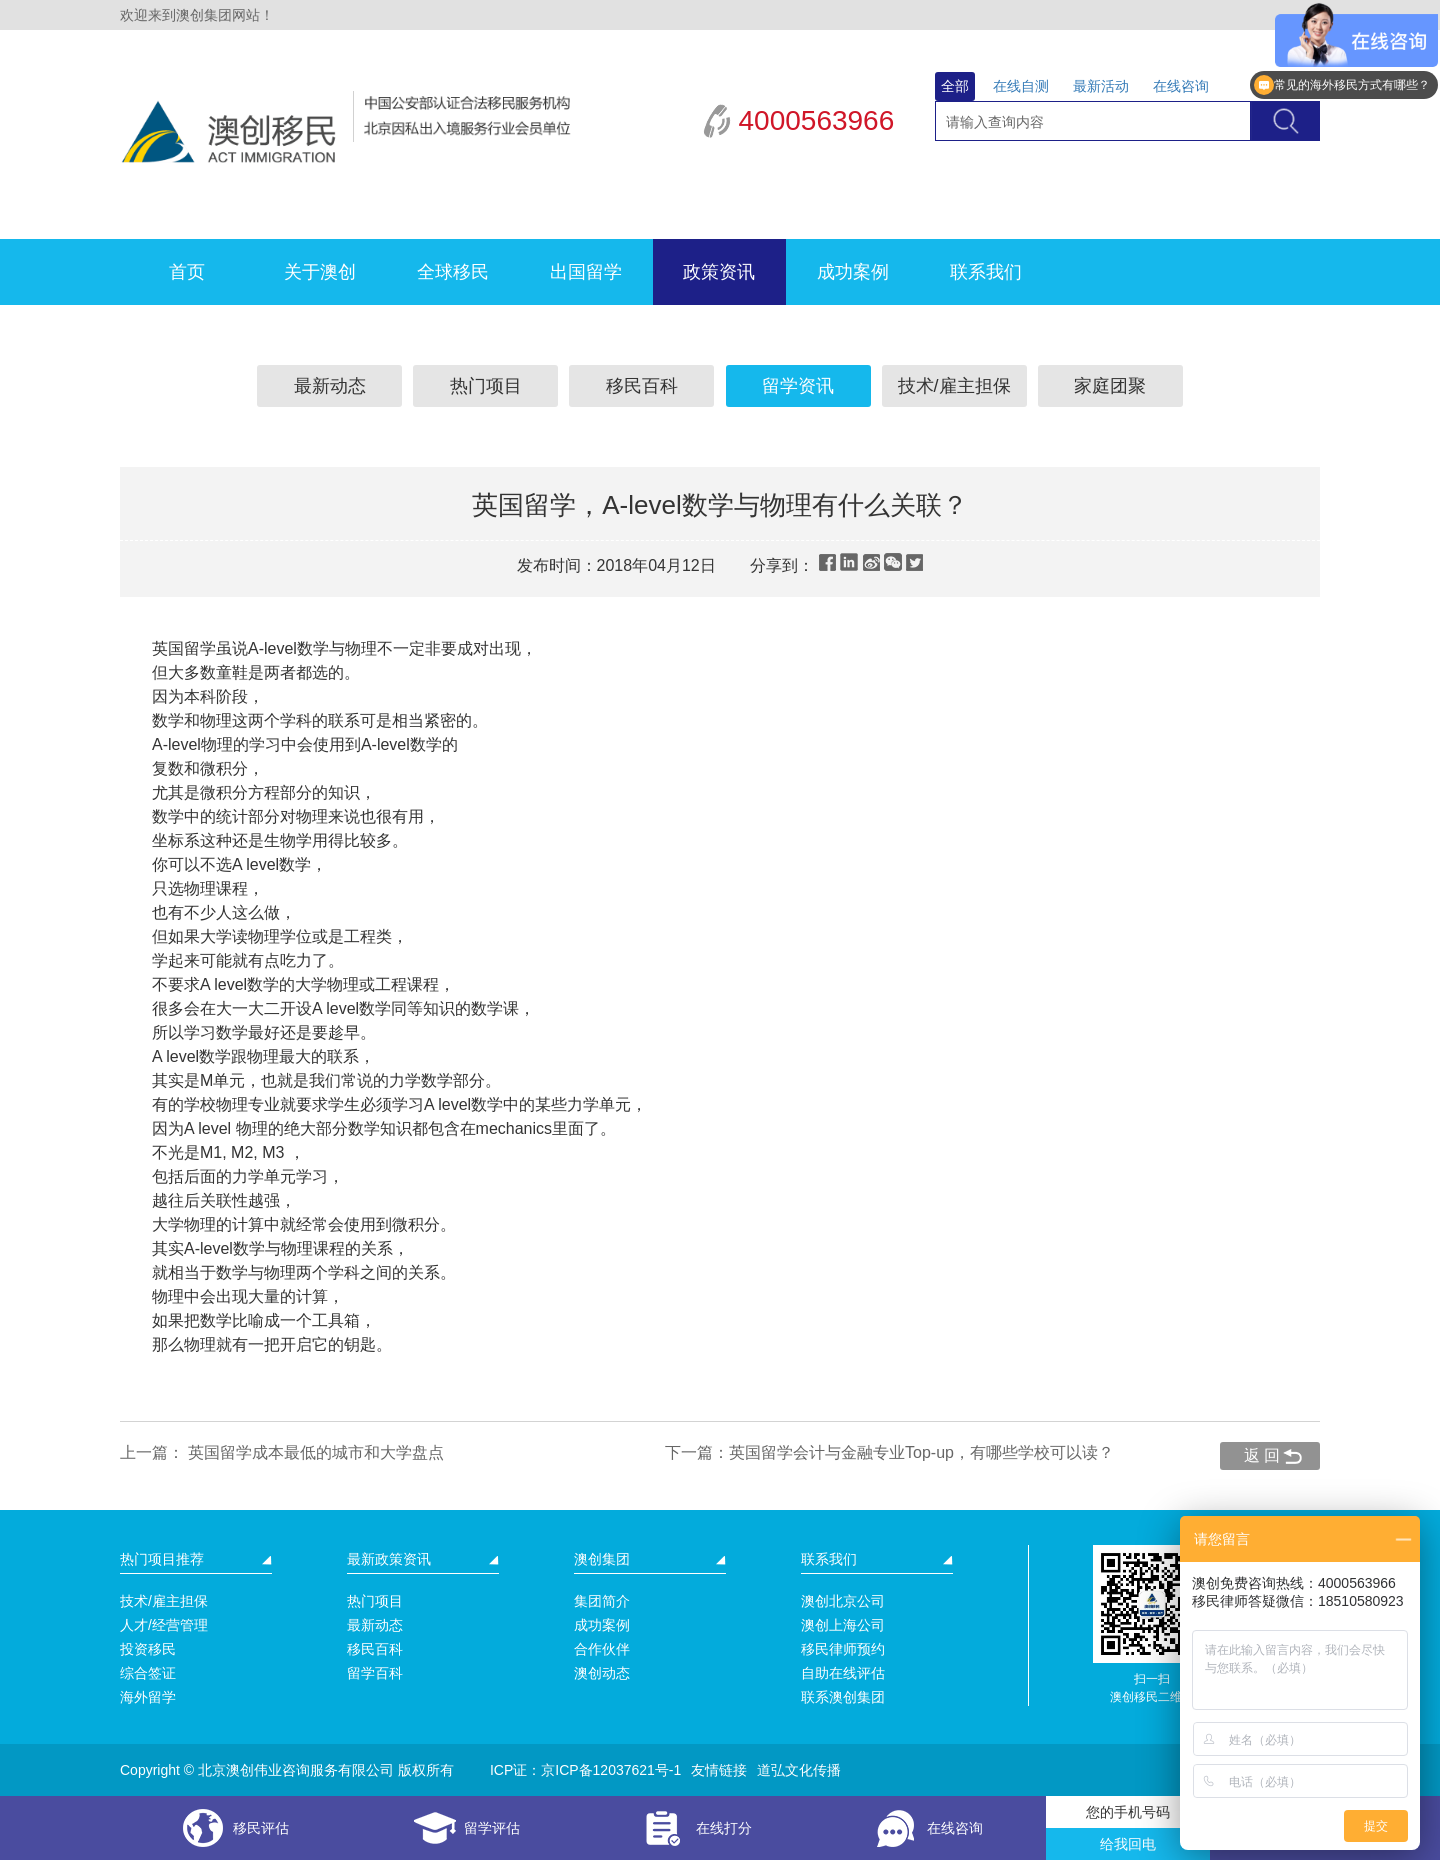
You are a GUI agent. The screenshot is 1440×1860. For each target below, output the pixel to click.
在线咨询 (1181, 86)
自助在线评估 (843, 1673)
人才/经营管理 (164, 1625)
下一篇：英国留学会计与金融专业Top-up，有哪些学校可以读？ (889, 1452)
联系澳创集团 (843, 1697)
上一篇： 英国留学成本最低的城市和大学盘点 (282, 1452)
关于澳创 (320, 272)
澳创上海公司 (843, 1625)
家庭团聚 (1110, 386)
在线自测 (1021, 86)
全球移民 (453, 272)
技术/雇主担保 (954, 386)
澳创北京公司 (843, 1601)
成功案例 (853, 272)
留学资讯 (798, 386)
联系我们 (986, 272)
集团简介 (602, 1601)
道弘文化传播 (799, 1770)
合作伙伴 (602, 1649)
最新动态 (330, 386)
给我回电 (1128, 1844)
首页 (187, 272)
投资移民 (148, 1649)
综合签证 (148, 1673)
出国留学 (586, 272)
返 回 (1262, 1455)
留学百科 (375, 1673)
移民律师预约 (843, 1649)
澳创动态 (602, 1673)
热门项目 (486, 386)
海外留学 (148, 1697)
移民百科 (642, 386)
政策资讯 (719, 272)
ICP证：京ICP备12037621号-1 (585, 1770)
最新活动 (1101, 86)
